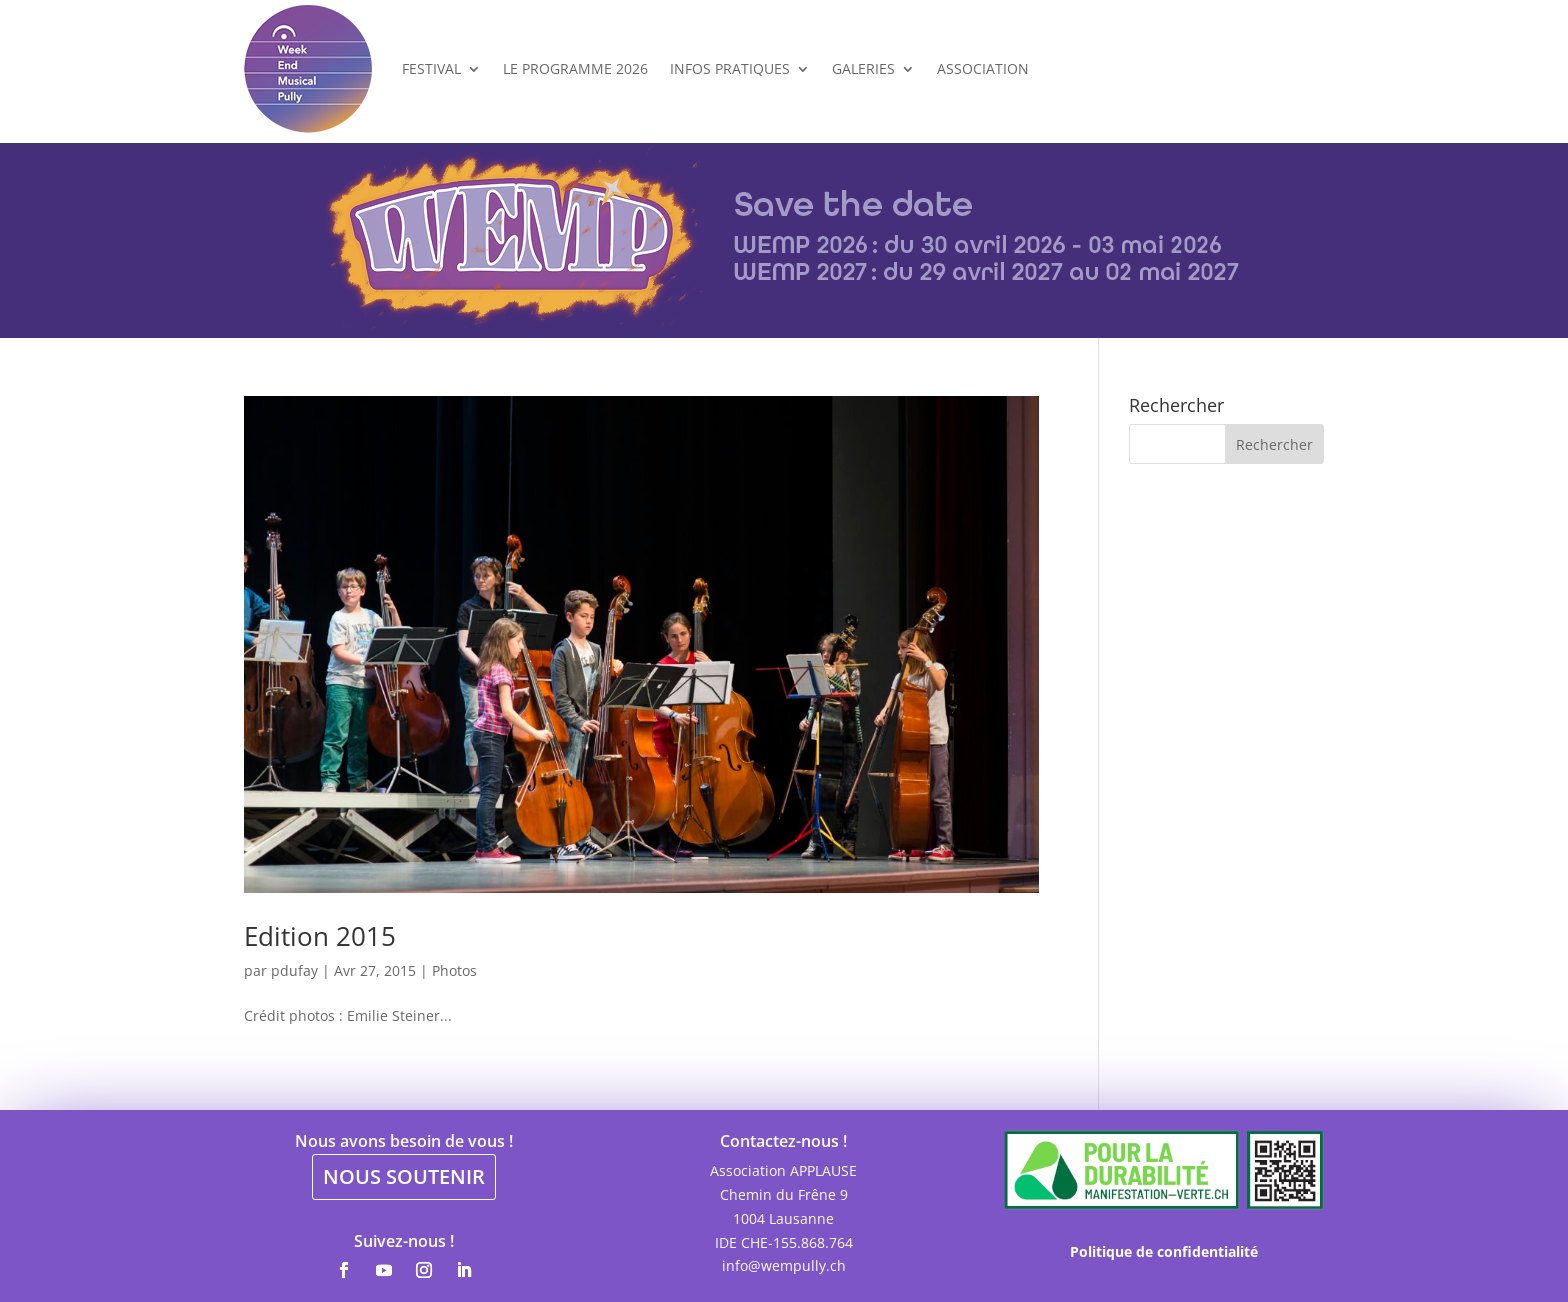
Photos (454, 970)
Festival (431, 68)
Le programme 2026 (575, 68)
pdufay (294, 970)
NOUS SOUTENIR (404, 1176)
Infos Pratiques (730, 68)
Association (983, 68)
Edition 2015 (320, 936)
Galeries (863, 68)
